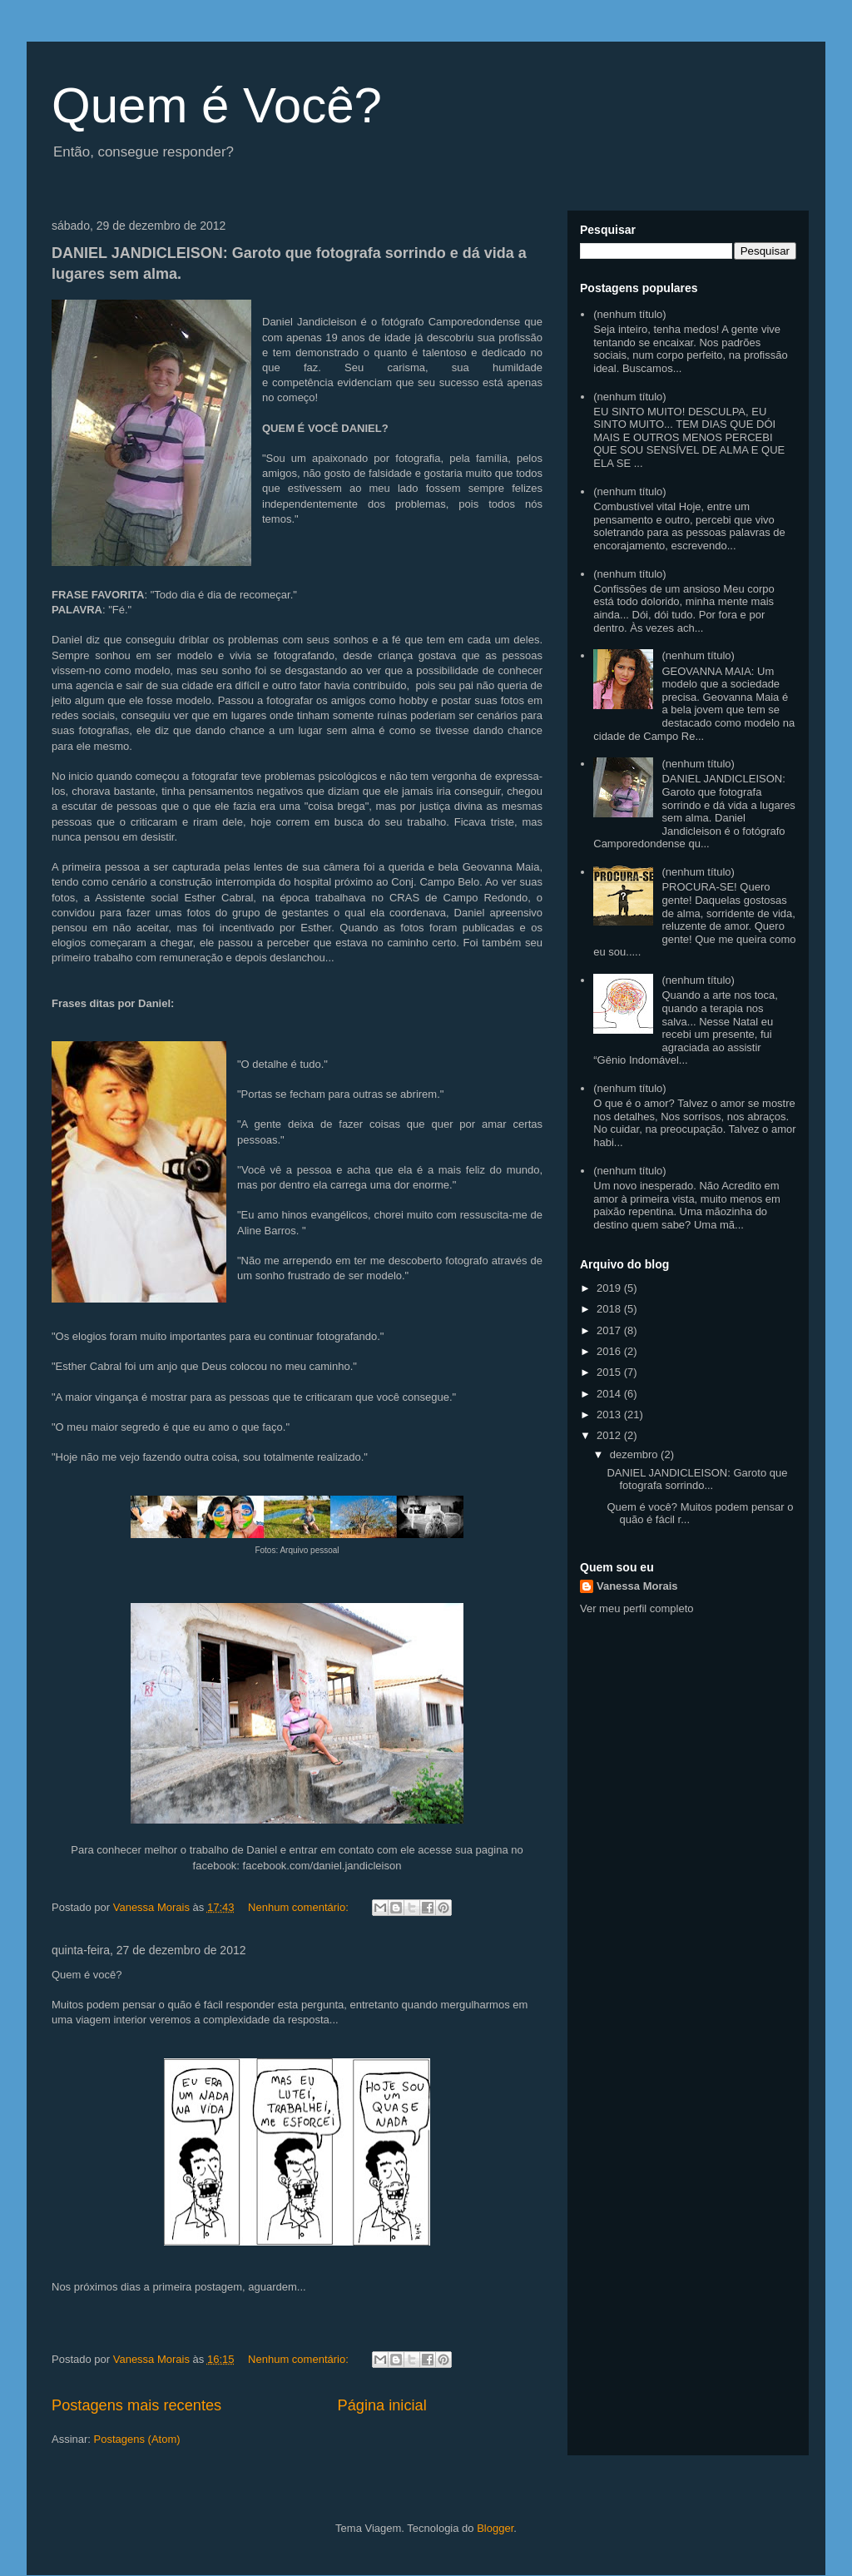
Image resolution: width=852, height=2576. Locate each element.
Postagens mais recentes (136, 2405)
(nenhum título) (629, 314)
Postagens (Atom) (137, 2439)
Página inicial (382, 2405)
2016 (610, 1351)
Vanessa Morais (637, 1586)
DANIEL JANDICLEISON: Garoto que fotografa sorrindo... (697, 1479)
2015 (610, 1372)
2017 (610, 1330)
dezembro (635, 1454)
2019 (610, 1288)
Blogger (495, 2528)
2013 (610, 1414)
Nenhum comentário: (299, 1907)
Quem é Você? (217, 105)
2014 (610, 1393)
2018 (610, 1309)
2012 (610, 1435)
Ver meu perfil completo (637, 1608)
